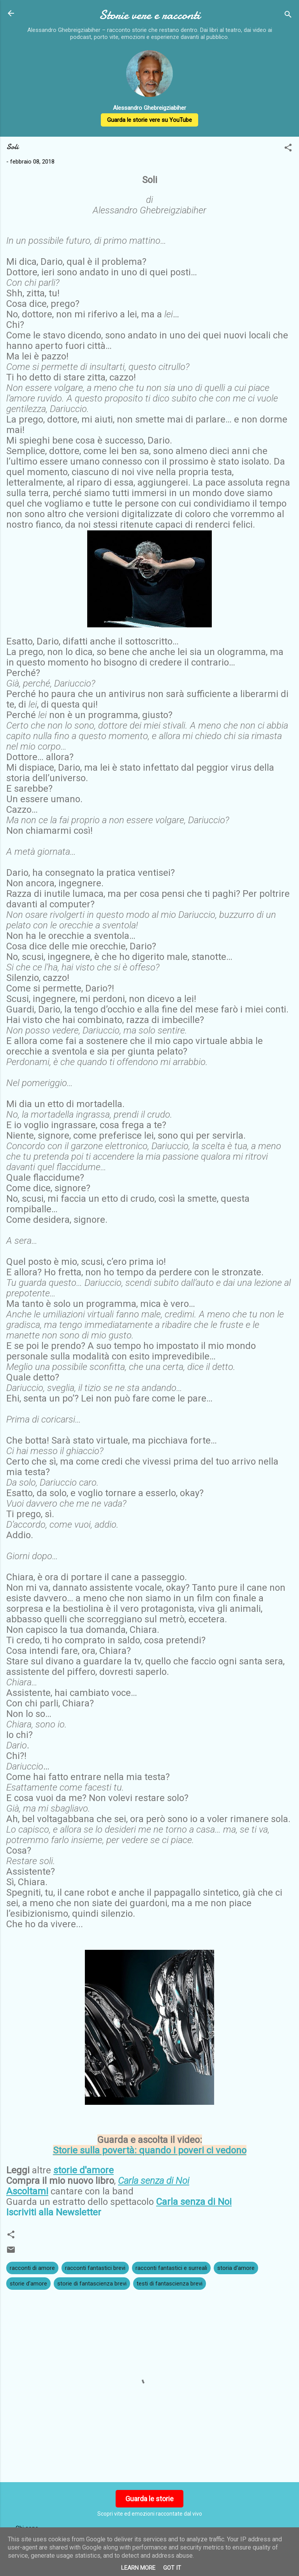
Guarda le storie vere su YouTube (149, 119)
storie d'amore (28, 2283)
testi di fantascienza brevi (169, 2283)
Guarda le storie (149, 2499)
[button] (288, 149)
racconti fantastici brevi (95, 2267)
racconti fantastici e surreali (171, 2267)
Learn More (138, 2567)
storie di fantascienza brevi (92, 2283)
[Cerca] (288, 16)
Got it (172, 2567)
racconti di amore (32, 2267)
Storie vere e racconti (149, 15)
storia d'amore (236, 2267)
